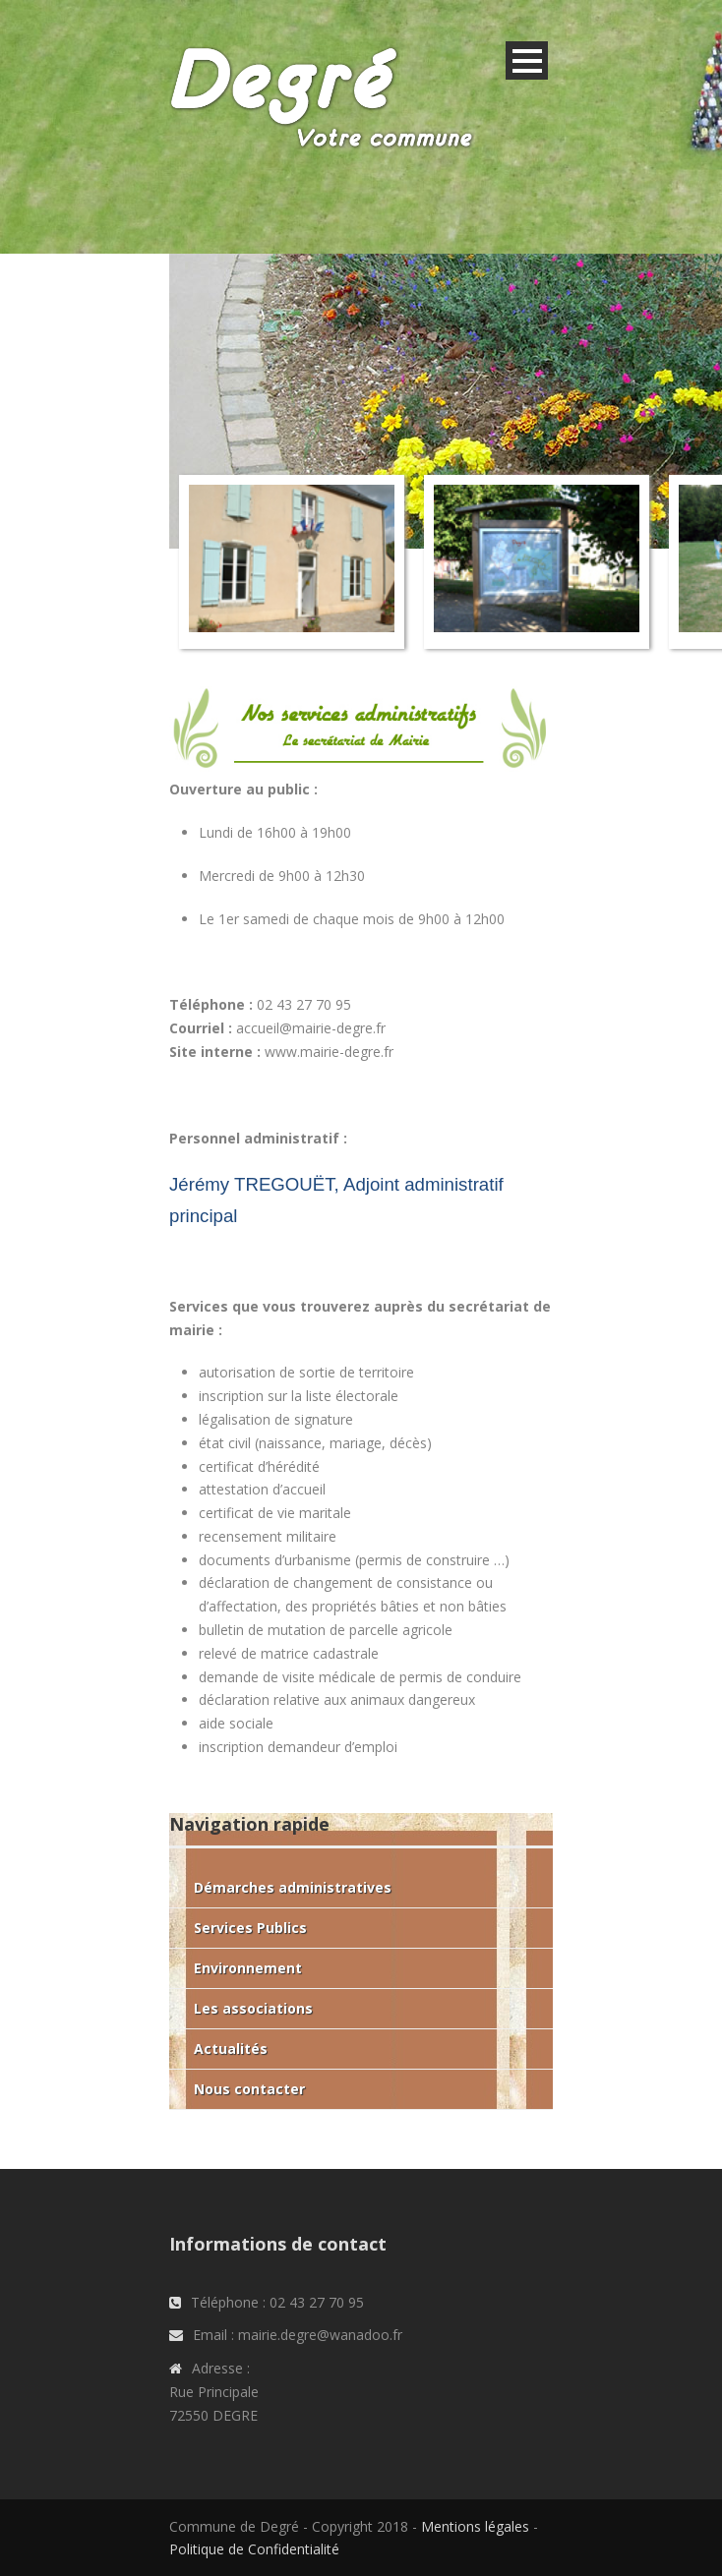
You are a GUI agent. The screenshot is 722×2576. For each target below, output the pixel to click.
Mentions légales (475, 2526)
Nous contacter (249, 2088)
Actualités (231, 2048)
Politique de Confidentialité (254, 2549)
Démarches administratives (292, 1887)
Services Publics (250, 1927)
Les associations (253, 2008)
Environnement (248, 1968)
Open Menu (527, 60)
